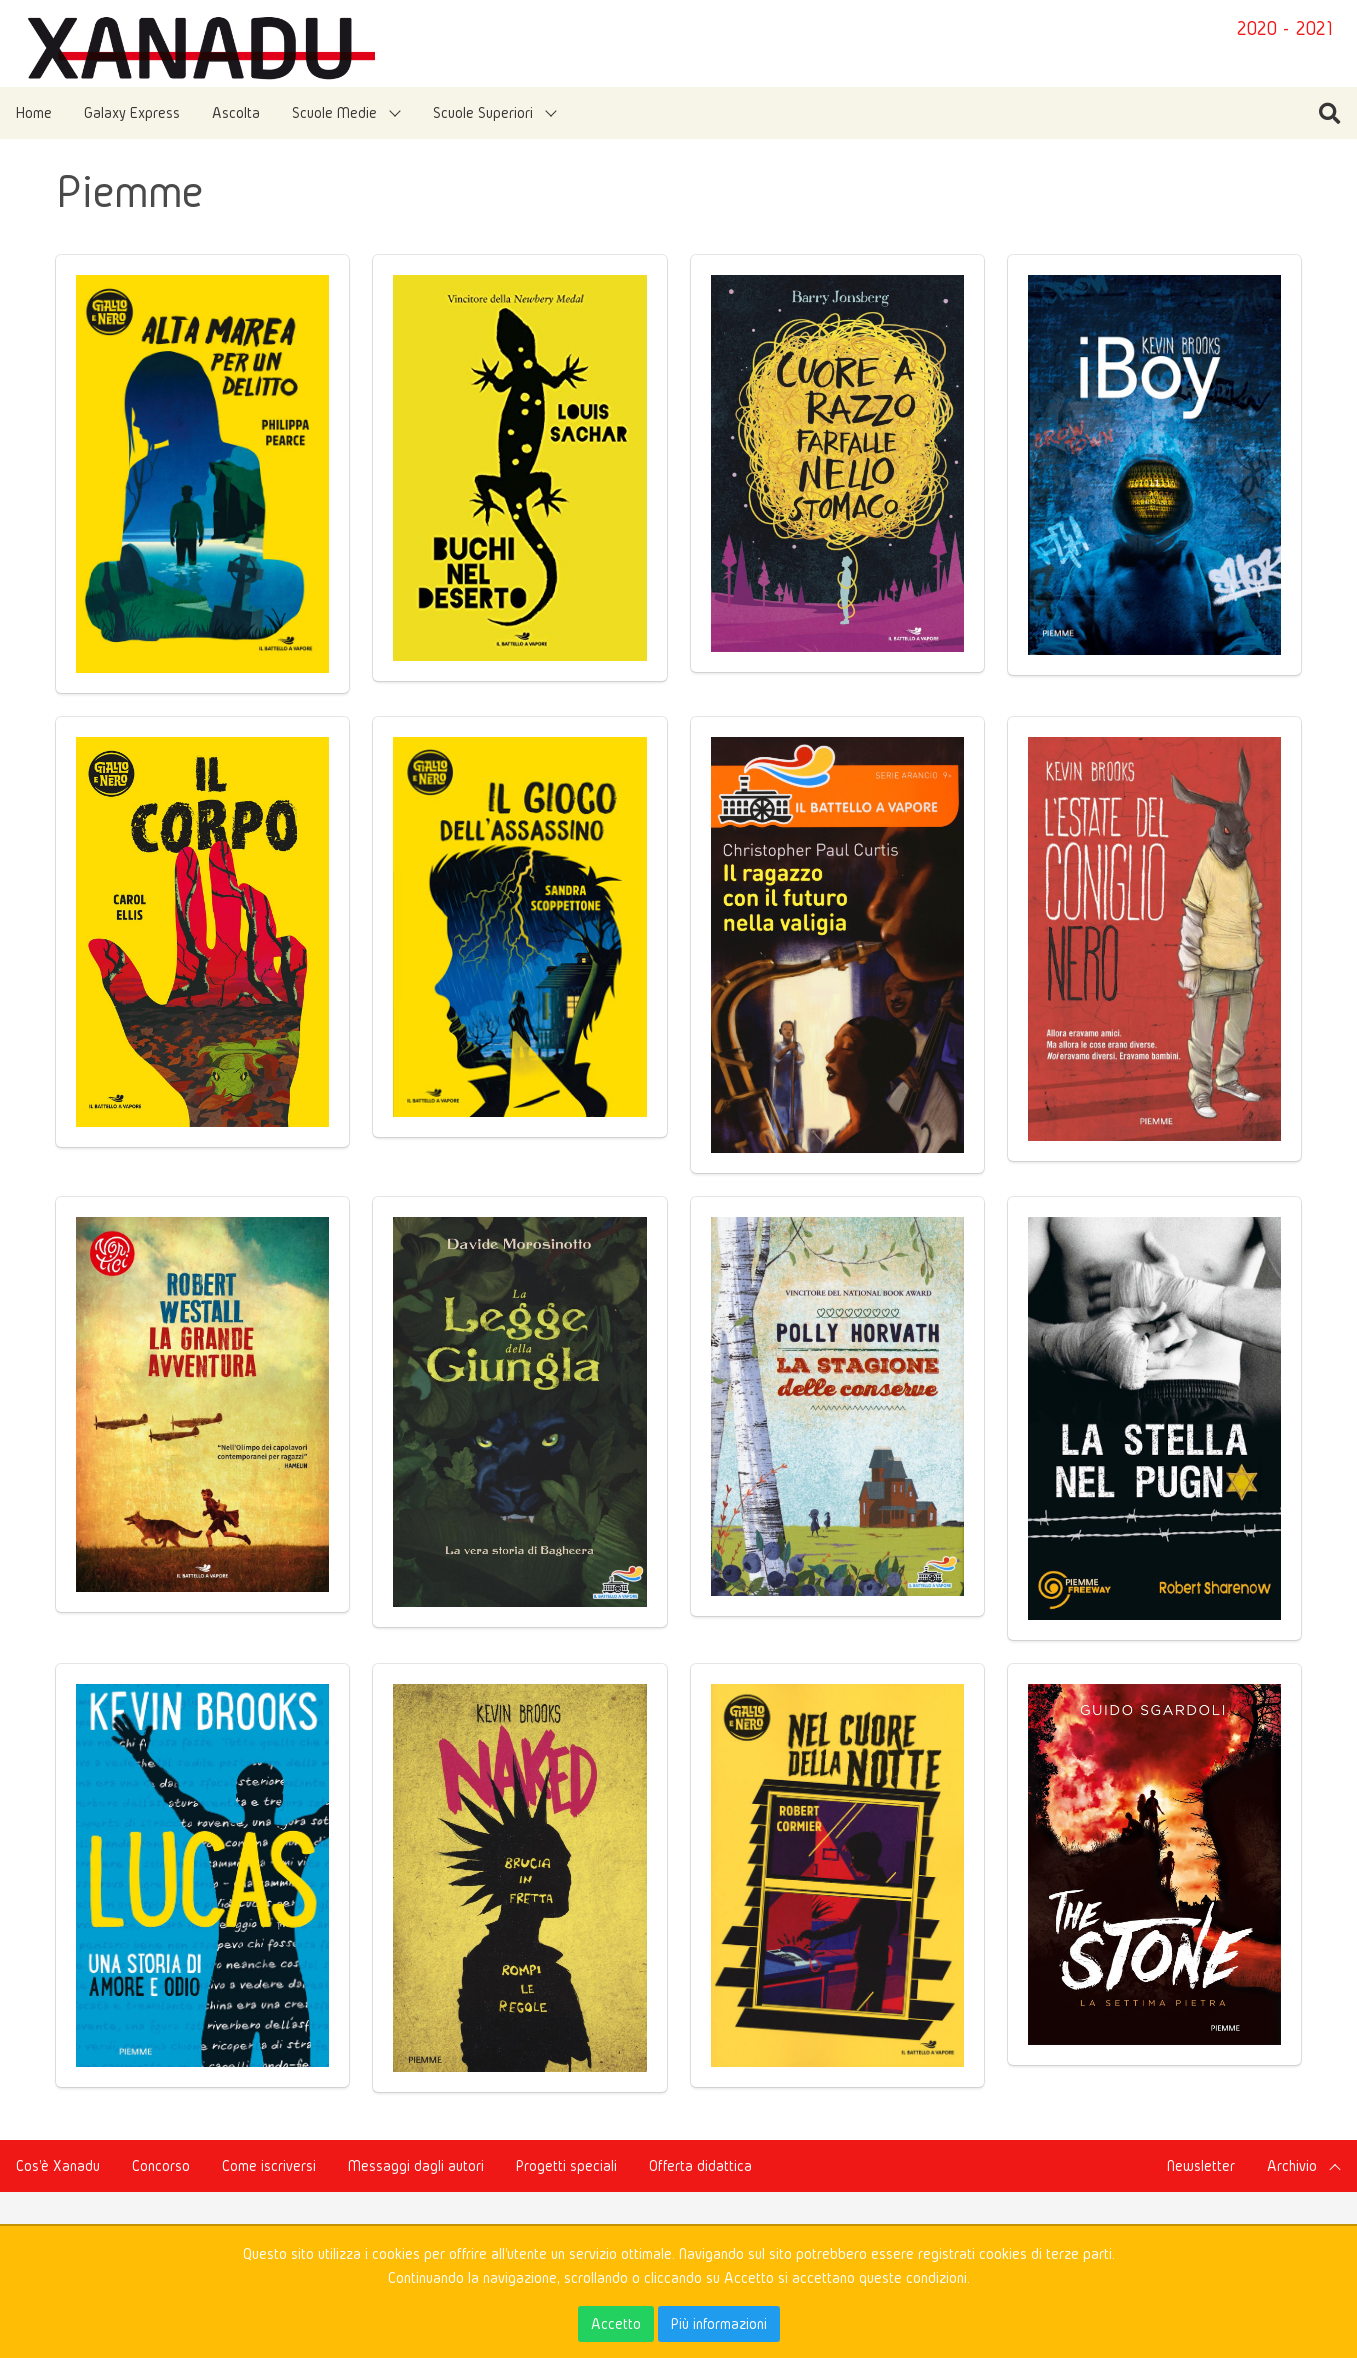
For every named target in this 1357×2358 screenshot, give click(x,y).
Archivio (1292, 2165)
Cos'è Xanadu (58, 2165)
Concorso (161, 2165)
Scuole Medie (334, 112)
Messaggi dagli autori (416, 2165)
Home (34, 112)
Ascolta (236, 112)
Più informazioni (719, 2323)
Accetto (616, 2323)
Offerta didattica (700, 2165)
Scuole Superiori (483, 112)
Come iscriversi (269, 2165)
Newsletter (1201, 2165)
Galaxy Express (132, 112)
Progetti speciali (566, 2165)
